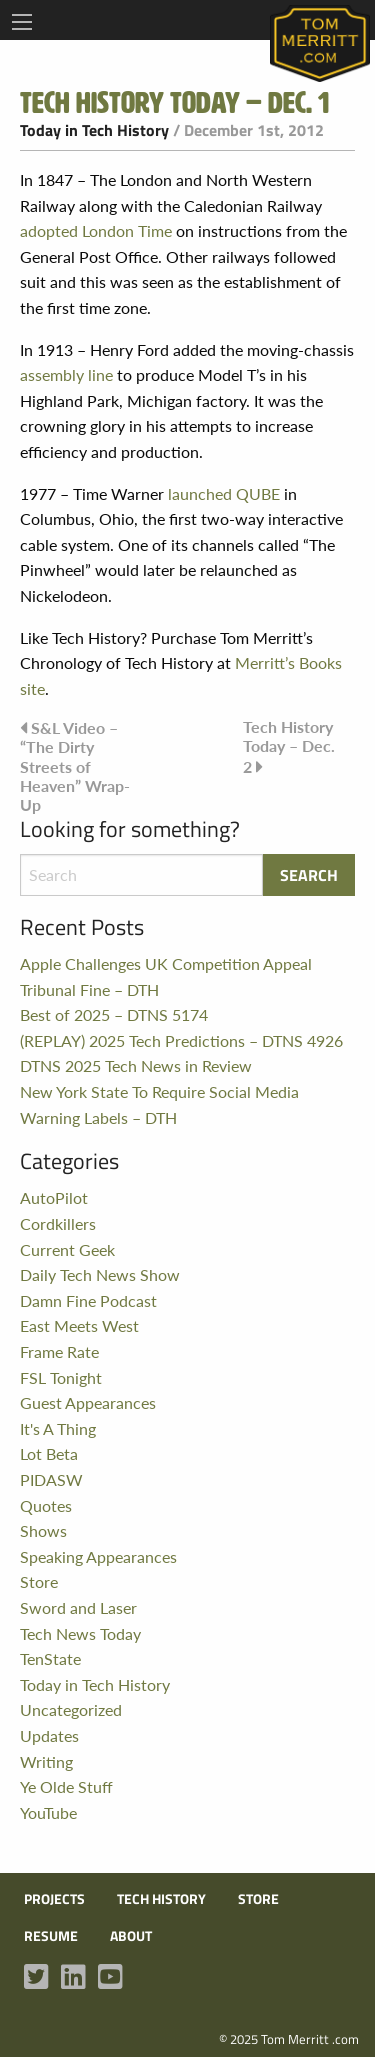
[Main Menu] (22, 22)
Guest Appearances (88, 1402)
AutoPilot (54, 1197)
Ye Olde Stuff (66, 1786)
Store (39, 1581)
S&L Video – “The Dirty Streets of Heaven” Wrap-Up (75, 766)
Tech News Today (80, 1633)
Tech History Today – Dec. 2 (289, 746)
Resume (51, 1936)
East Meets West (79, 1325)
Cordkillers (58, 1223)
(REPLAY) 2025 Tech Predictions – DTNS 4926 (181, 1040)
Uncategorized (71, 1709)
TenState (50, 1658)
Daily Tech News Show (100, 1274)
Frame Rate (59, 1351)
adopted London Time (96, 230)
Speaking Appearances (98, 1556)
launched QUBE (224, 493)
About (131, 1936)
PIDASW (51, 1479)
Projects (54, 1899)
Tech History (161, 1899)
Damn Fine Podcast (88, 1300)
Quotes (46, 1505)
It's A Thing (58, 1428)
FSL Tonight (61, 1377)
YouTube (48, 1812)
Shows (43, 1530)
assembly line (66, 374)
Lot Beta (49, 1453)
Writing (46, 1761)
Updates (49, 1735)
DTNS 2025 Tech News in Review (136, 1065)
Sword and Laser (78, 1607)
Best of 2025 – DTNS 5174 (114, 1014)
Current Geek (67, 1249)
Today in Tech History (94, 130)
